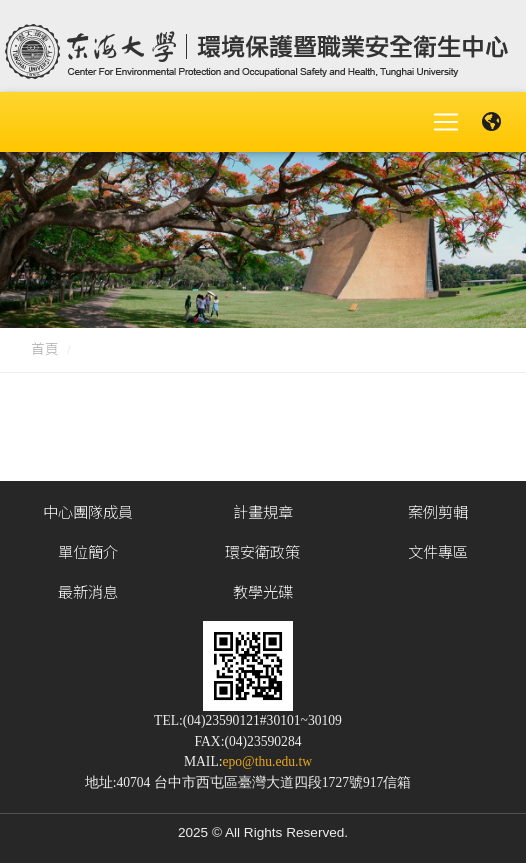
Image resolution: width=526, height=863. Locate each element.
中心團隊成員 (88, 512)
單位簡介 (88, 552)
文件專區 (438, 552)
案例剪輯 (438, 512)
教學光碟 (263, 592)
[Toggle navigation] (446, 122)
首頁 (45, 349)
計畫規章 (263, 512)
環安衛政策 (262, 552)
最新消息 (88, 592)
